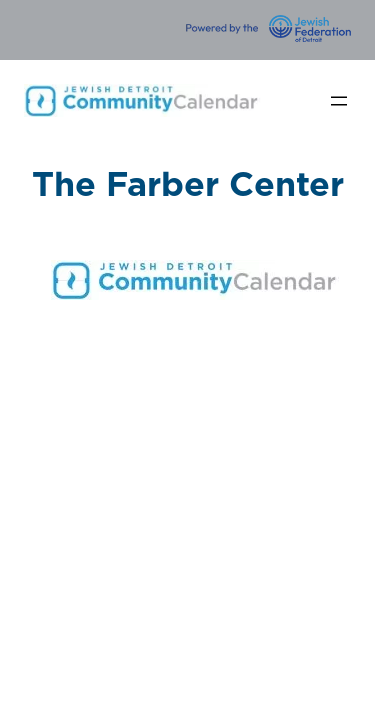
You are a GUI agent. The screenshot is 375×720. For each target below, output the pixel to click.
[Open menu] (339, 101)
